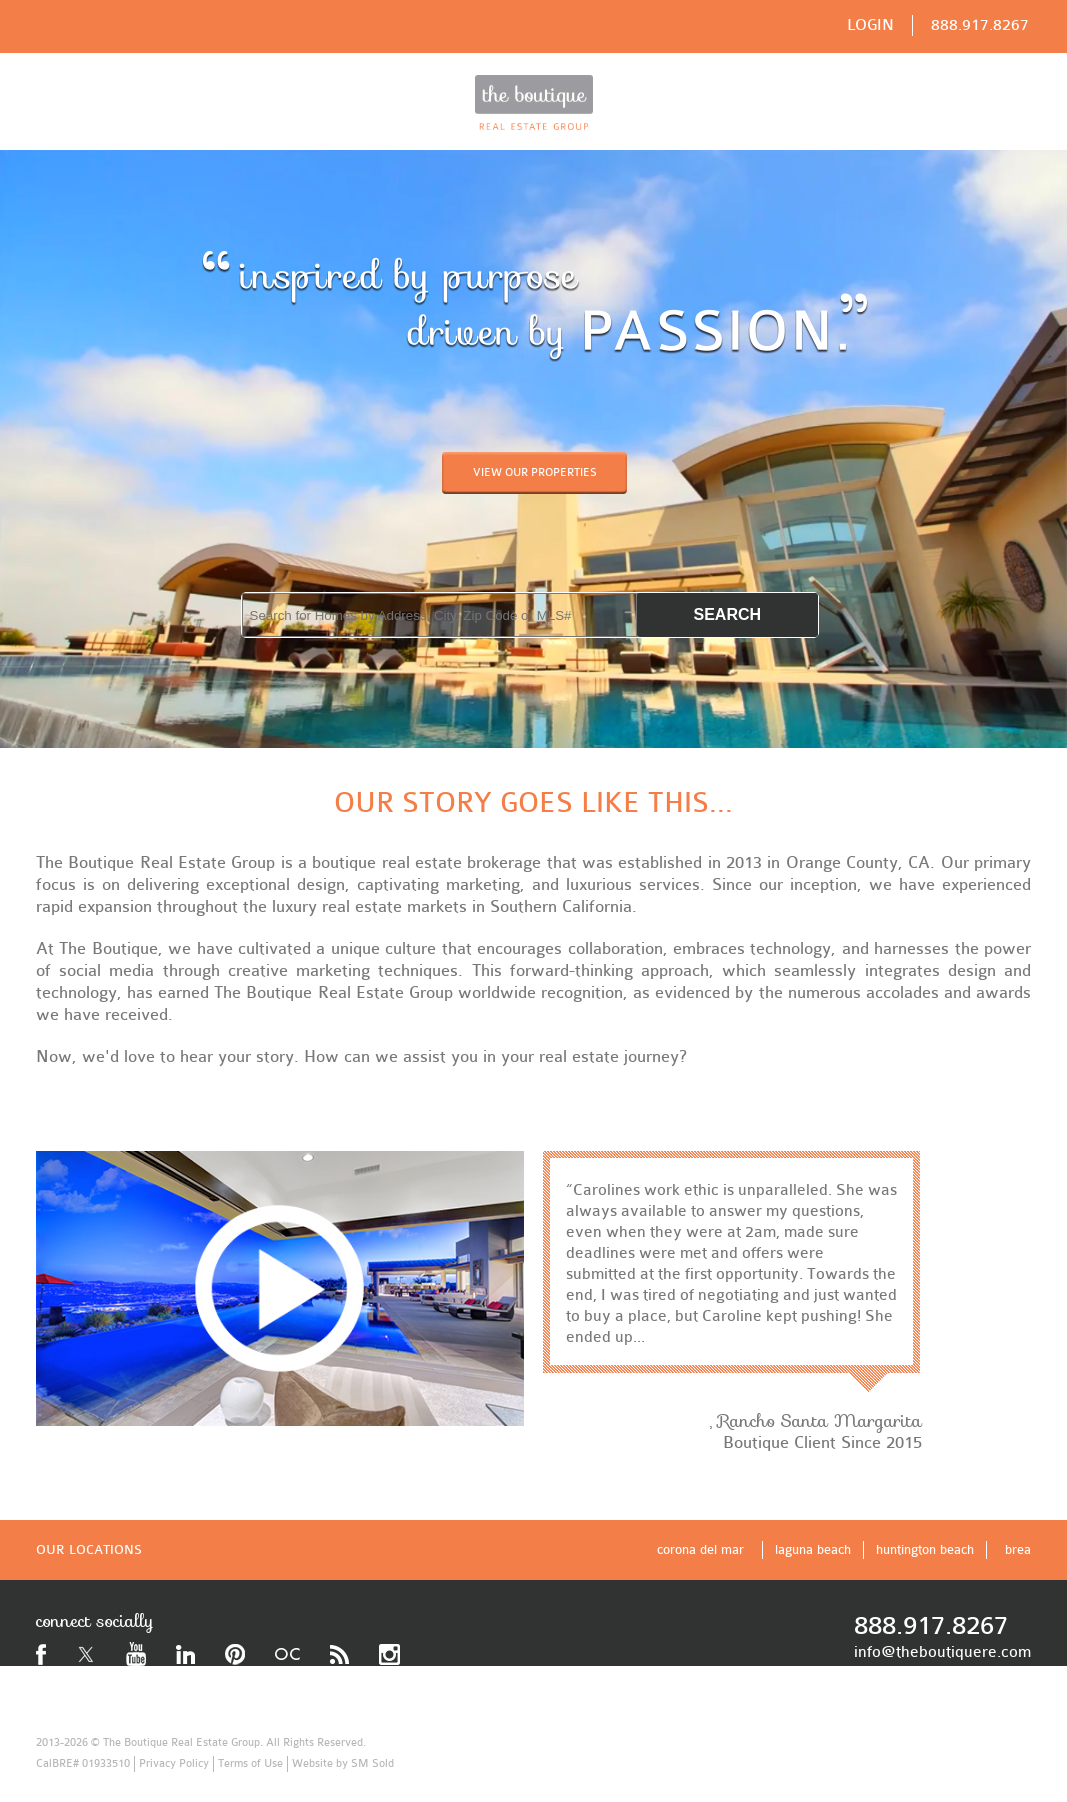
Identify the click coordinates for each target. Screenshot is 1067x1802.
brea (1018, 1549)
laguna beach (813, 1549)
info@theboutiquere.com (942, 1652)
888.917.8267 (980, 25)
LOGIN (870, 25)
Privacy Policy (174, 1763)
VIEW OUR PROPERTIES (535, 472)
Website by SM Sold (343, 1763)
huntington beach (925, 1549)
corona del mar (700, 1549)
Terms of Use (250, 1763)
